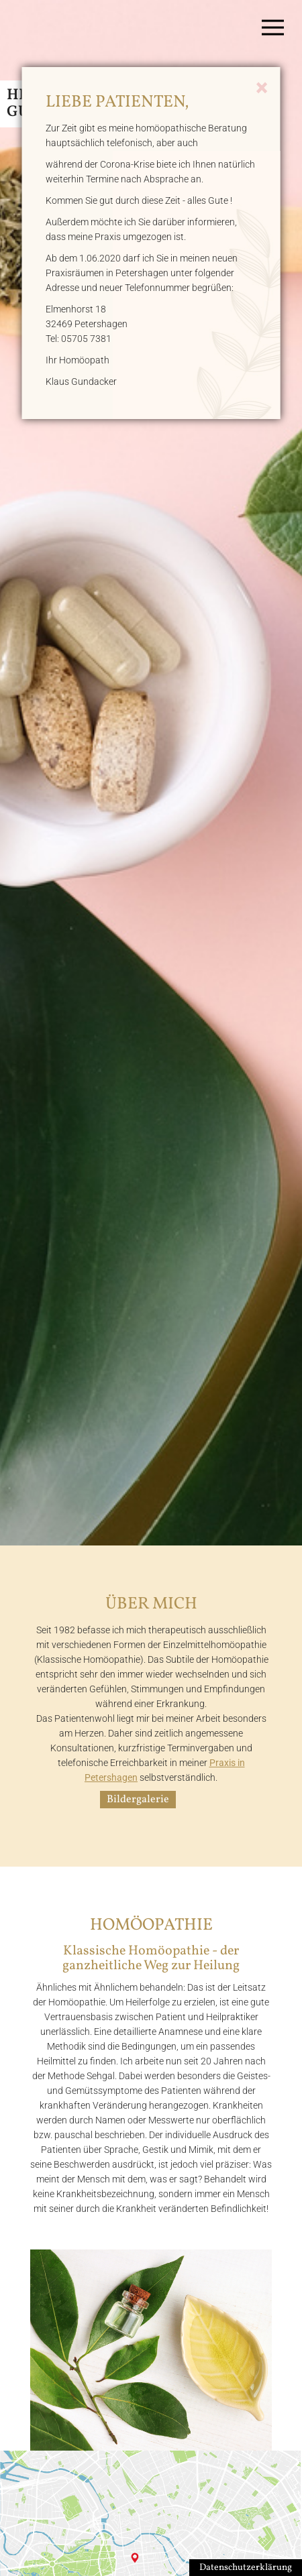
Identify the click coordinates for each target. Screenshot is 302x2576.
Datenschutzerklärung (245, 2567)
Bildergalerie (138, 1799)
